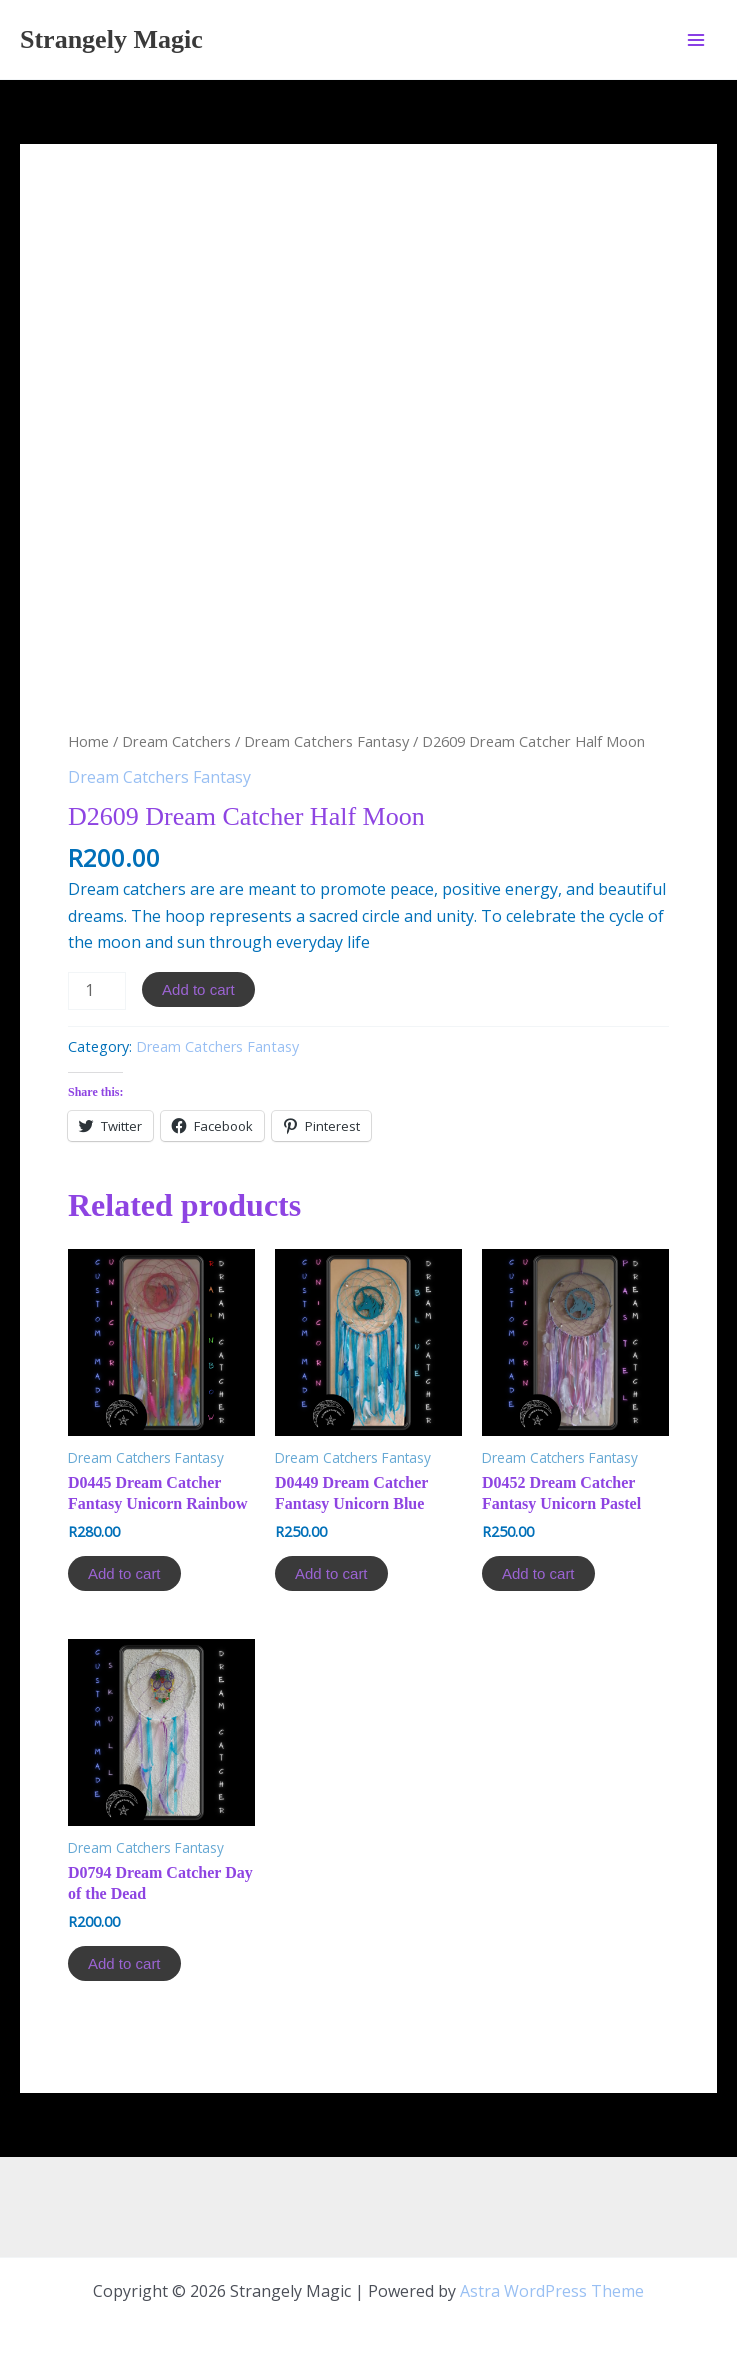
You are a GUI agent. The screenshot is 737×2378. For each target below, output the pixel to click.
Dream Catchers (176, 741)
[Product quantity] (97, 991)
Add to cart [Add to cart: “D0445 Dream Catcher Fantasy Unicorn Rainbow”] (124, 1573)
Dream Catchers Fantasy (326, 741)
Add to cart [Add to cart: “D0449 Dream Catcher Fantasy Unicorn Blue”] (331, 1573)
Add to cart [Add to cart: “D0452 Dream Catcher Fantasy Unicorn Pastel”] (538, 1573)
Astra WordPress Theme (552, 2291)
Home (88, 741)
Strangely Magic (111, 39)
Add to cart (198, 989)
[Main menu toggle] (696, 39)
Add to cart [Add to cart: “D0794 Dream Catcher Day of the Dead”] (124, 1963)
